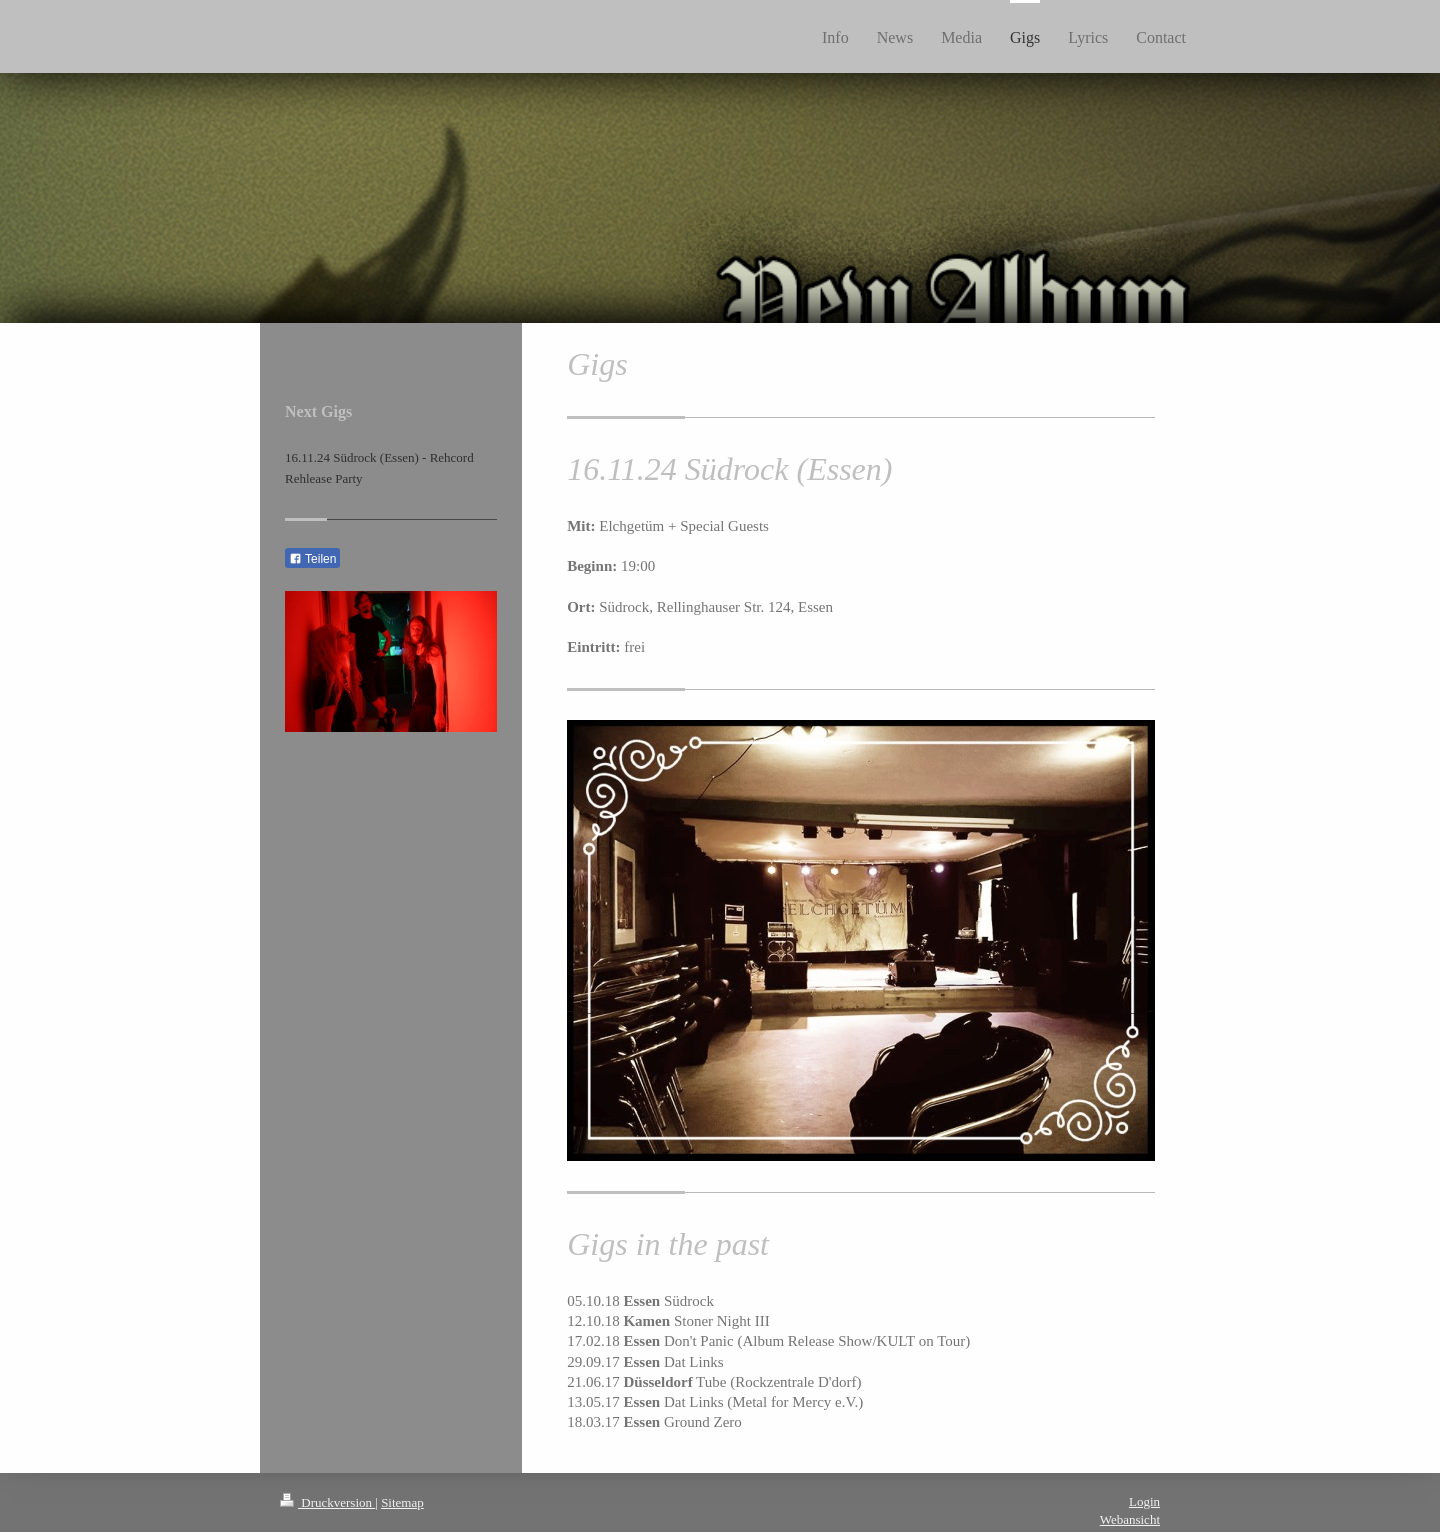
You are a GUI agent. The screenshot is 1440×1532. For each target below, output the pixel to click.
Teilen (312, 559)
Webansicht (1130, 1519)
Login (1144, 1501)
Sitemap (402, 1502)
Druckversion (327, 1502)
